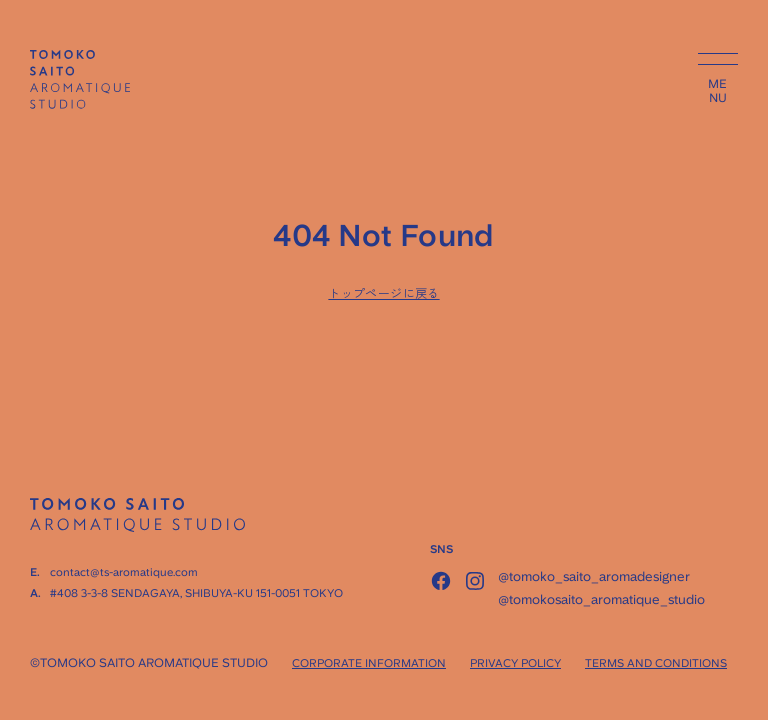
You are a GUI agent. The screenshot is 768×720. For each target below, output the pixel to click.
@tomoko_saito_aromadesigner (594, 576)
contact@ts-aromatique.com (124, 572)
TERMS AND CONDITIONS (656, 663)
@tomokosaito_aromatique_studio (601, 599)
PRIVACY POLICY (515, 663)
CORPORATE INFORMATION (369, 663)
